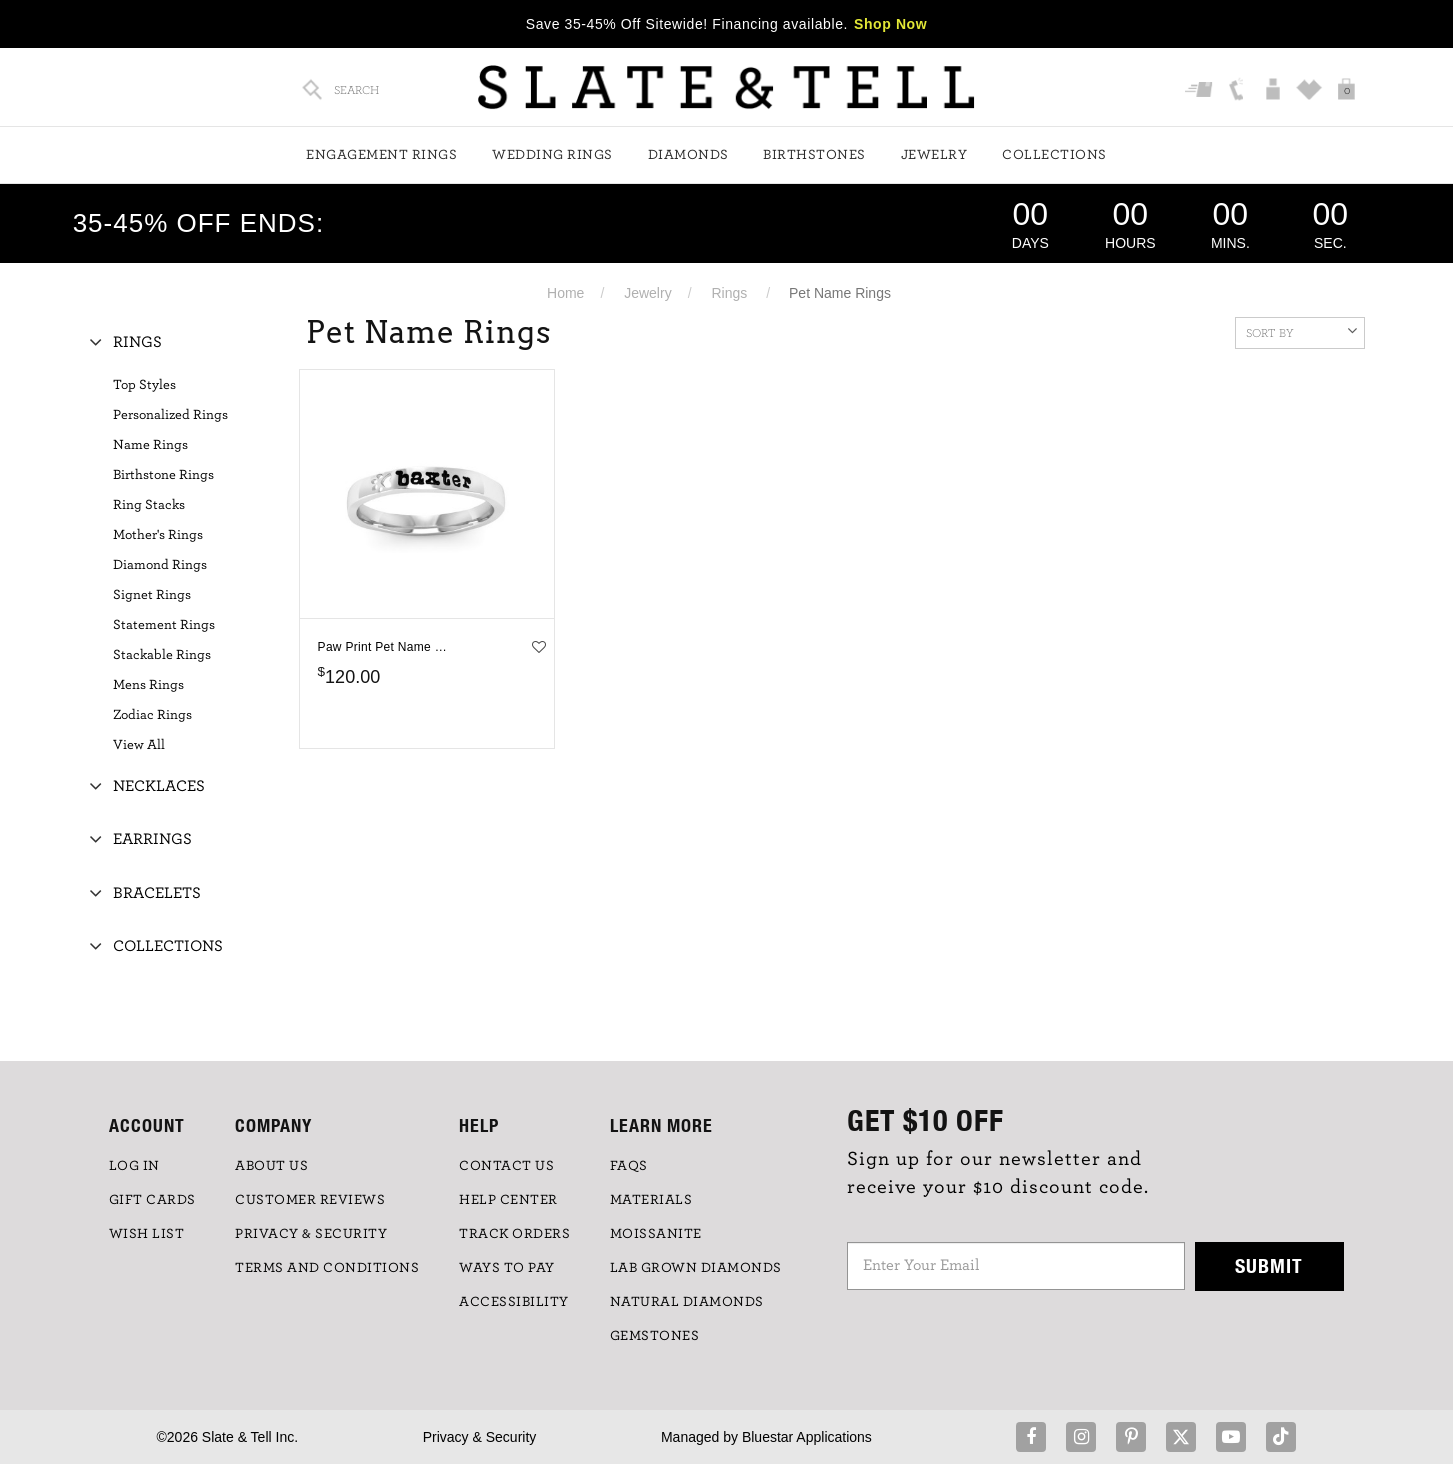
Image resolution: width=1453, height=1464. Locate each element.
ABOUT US (271, 1166)
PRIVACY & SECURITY (311, 1234)
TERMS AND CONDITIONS (327, 1268)
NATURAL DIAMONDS (687, 1302)
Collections (1054, 155)
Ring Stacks (149, 505)
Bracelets (157, 893)
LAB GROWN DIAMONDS (696, 1268)
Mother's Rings (158, 535)
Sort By (1301, 331)
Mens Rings (148, 685)
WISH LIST (147, 1234)
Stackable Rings (162, 655)
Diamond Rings (160, 565)
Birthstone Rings (163, 475)
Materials (651, 1200)
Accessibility (514, 1302)
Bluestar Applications (807, 1437)
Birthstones (814, 155)
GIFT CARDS (152, 1200)
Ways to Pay (507, 1268)
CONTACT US (506, 1166)
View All (139, 745)
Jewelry (934, 155)
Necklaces (159, 786)
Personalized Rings (170, 415)
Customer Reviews (310, 1200)
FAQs (629, 1166)
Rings (729, 293)
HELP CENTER (508, 1200)
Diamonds (688, 155)
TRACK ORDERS (514, 1234)
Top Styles (144, 385)
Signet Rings (152, 595)
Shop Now (890, 24)
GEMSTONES (655, 1336)
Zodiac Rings (152, 715)
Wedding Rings (552, 155)
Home (565, 293)
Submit (1269, 1265)
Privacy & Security (480, 1437)
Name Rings (150, 445)
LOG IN (134, 1166)
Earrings (152, 839)
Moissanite (656, 1234)
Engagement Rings (381, 155)
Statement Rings (164, 625)
